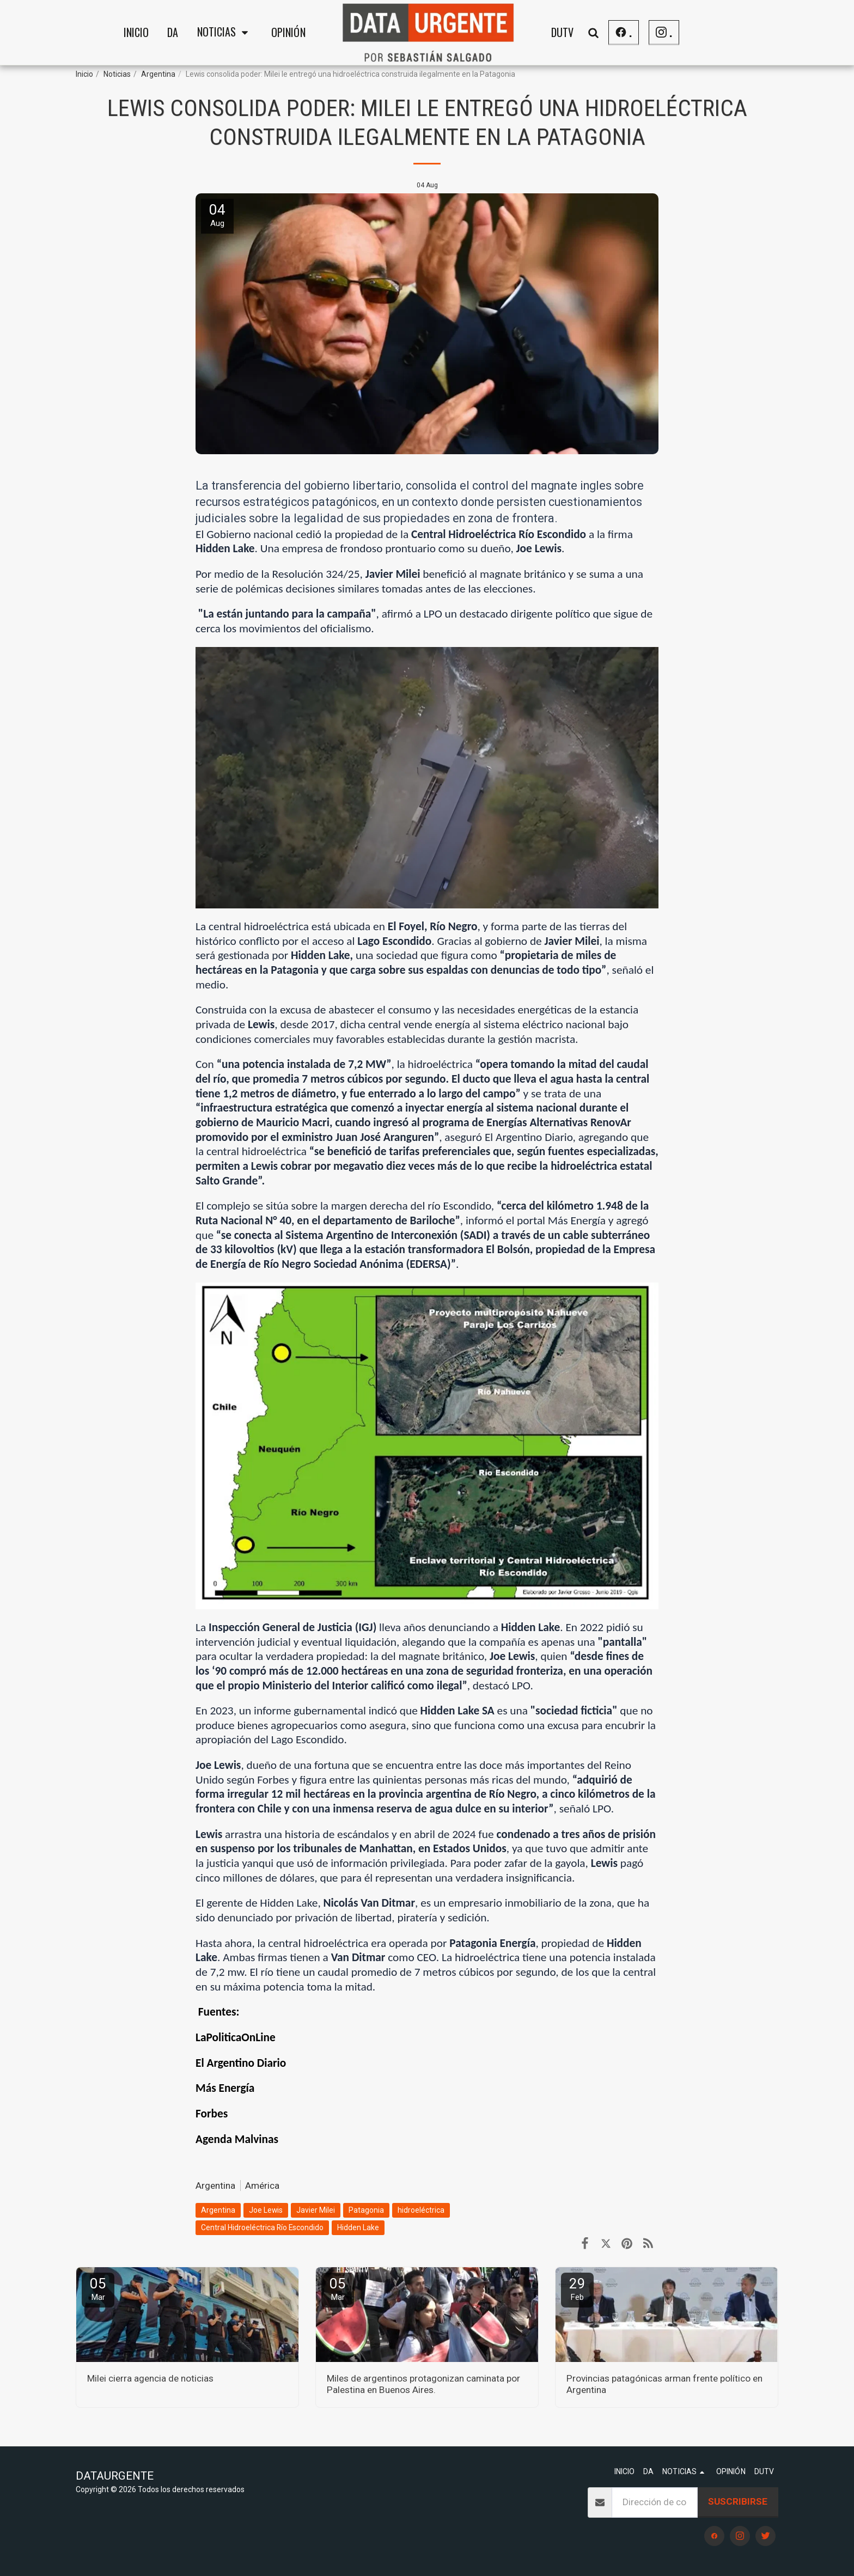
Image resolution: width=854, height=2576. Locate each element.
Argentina (158, 74)
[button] (224, 32)
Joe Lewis (266, 2210)
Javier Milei (315, 2210)
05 (98, 2288)
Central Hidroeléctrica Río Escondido (262, 2227)
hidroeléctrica (421, 2210)
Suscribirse (737, 2501)
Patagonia (366, 2210)
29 (577, 2288)
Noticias (117, 74)
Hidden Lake (358, 2227)
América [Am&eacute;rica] (262, 2185)
